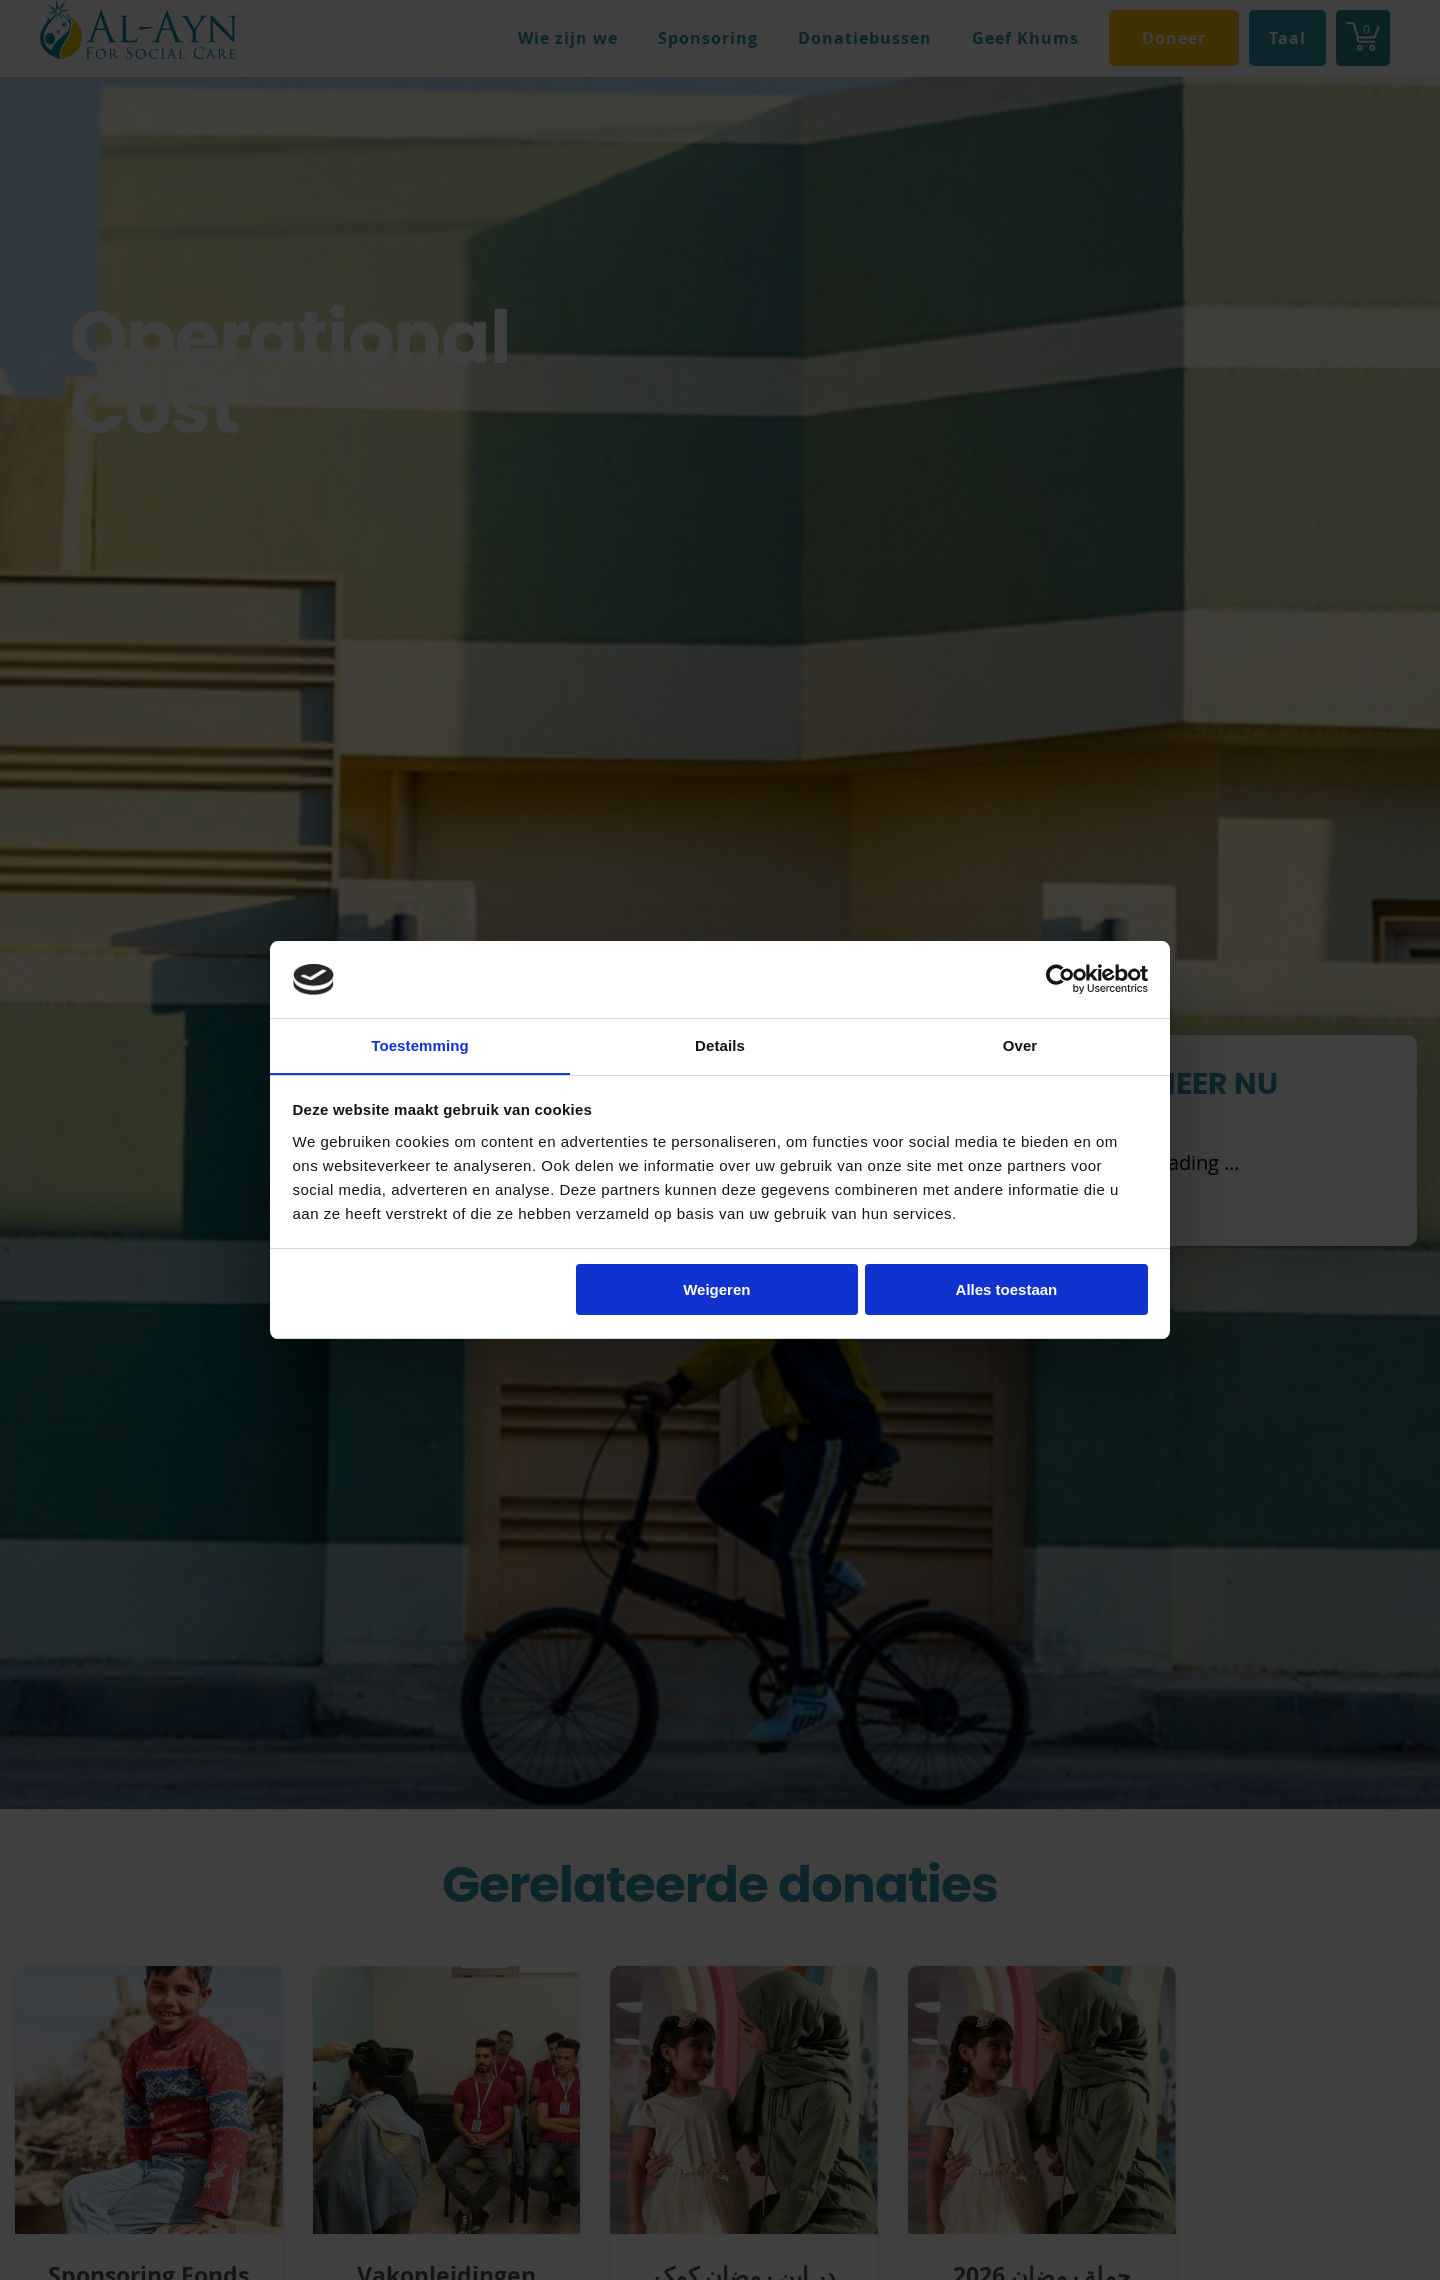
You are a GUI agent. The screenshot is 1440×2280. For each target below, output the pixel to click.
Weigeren (716, 1290)
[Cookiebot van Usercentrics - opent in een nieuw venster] (1060, 979)
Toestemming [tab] (420, 1044)
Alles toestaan (1007, 1290)
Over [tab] (1020, 1044)
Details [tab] (720, 1044)
